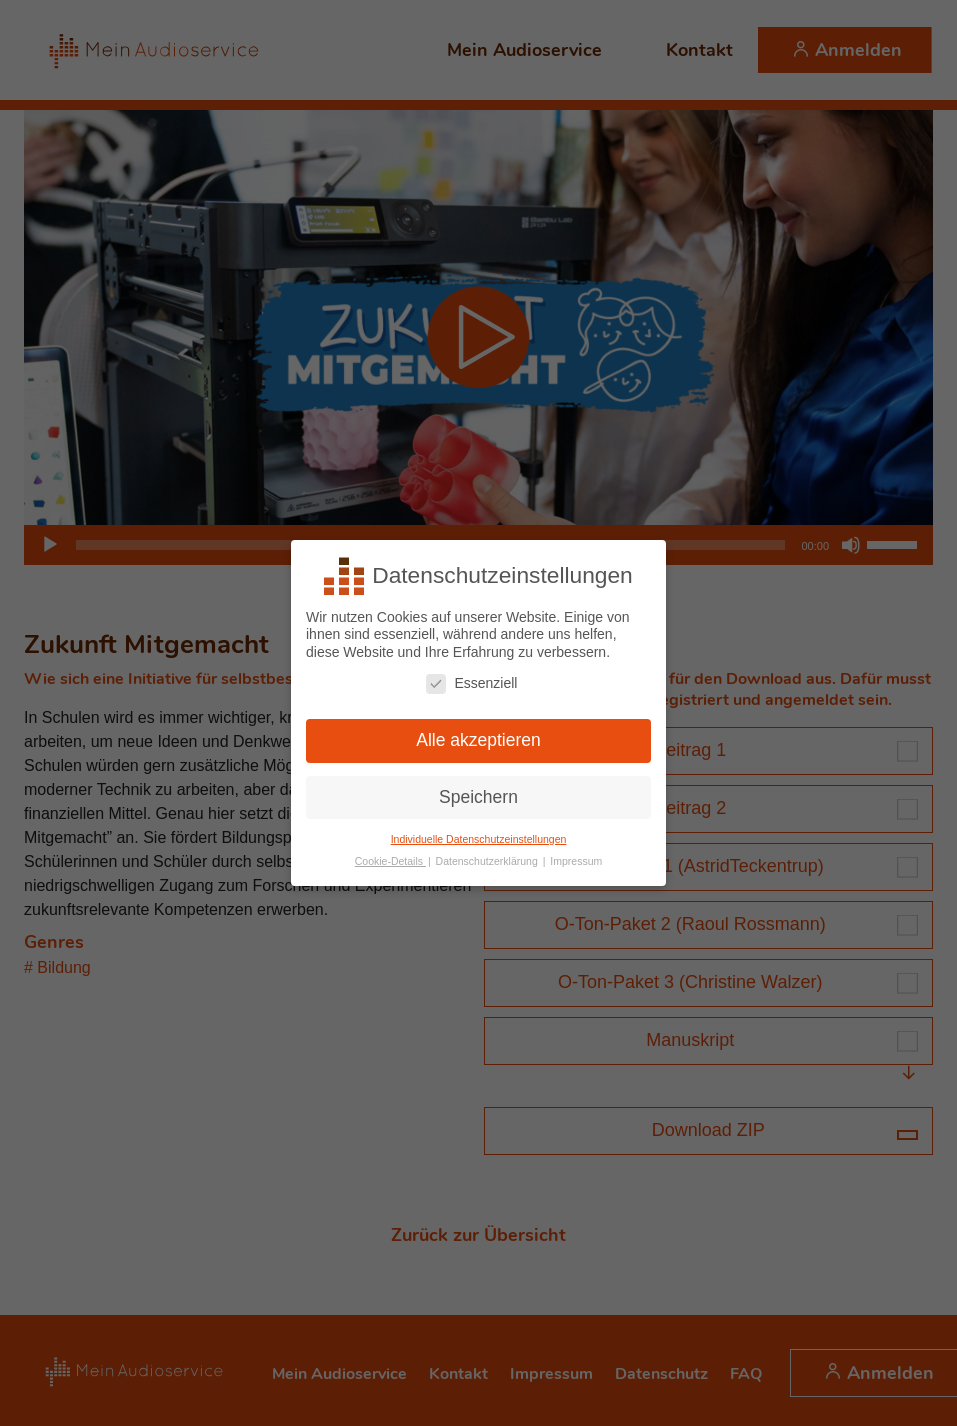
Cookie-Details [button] (390, 860)
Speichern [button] (478, 795)
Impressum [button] (576, 860)
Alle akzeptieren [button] (478, 738)
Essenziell (471, 681)
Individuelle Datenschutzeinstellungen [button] (479, 837)
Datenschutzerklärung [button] (488, 860)
